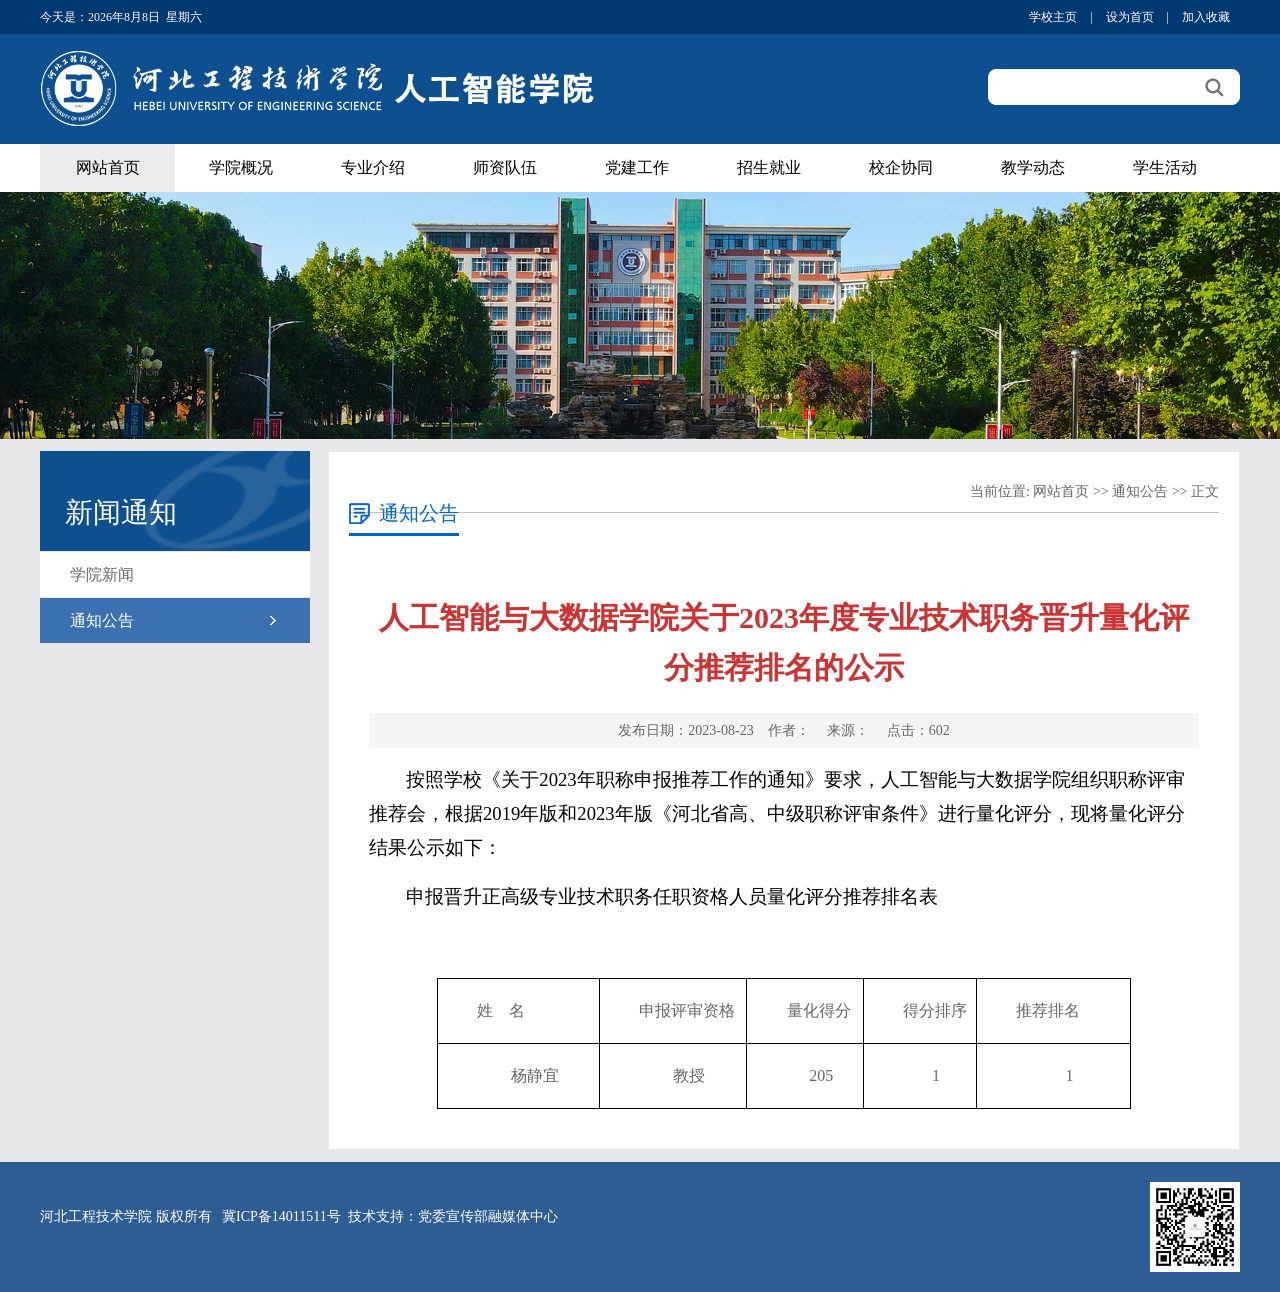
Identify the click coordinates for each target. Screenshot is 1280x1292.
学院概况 (241, 167)
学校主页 (1053, 17)
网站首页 (108, 167)
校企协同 (901, 167)
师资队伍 (505, 167)
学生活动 (1165, 167)
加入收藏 (1206, 17)
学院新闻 (102, 574)
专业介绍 (373, 167)
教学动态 (1033, 167)
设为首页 (1130, 17)
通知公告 (102, 620)
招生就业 (769, 167)
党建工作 (637, 167)
